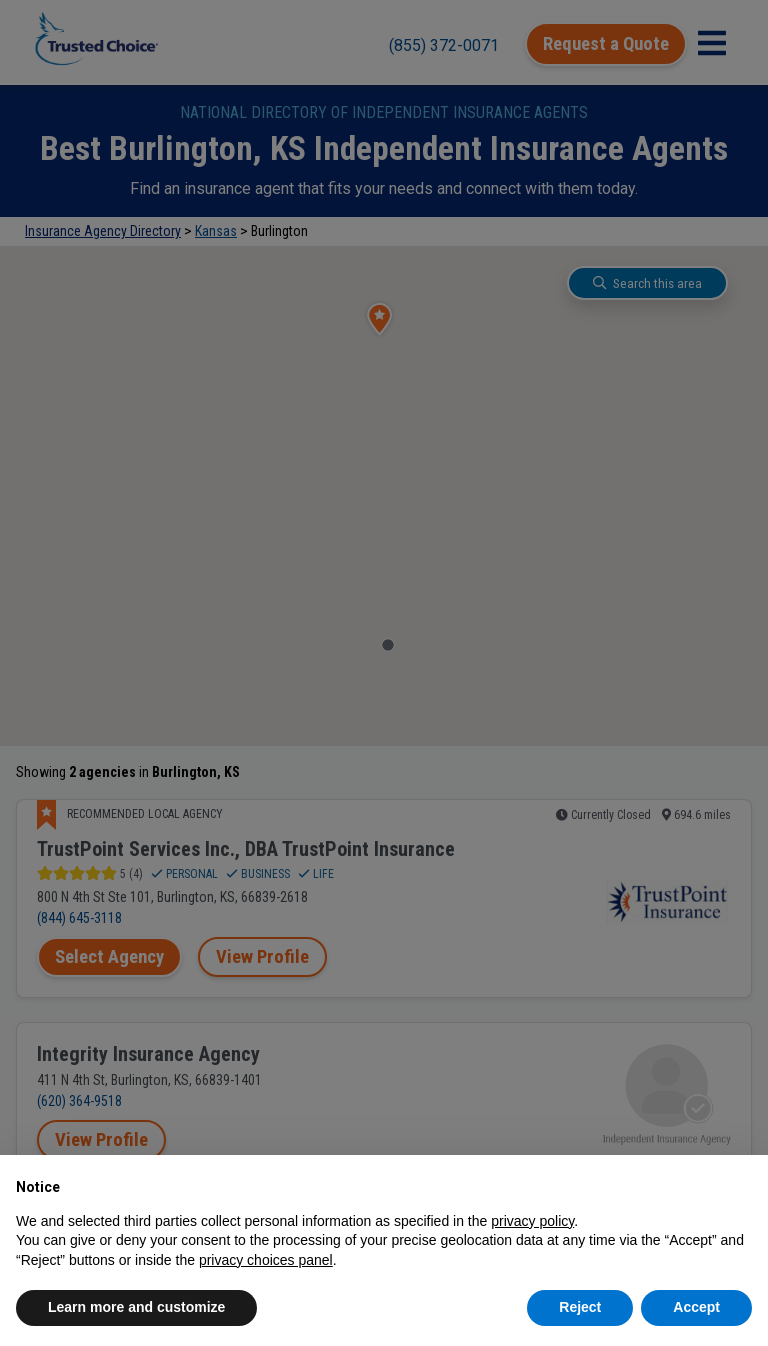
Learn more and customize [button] (136, 1307)
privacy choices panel (266, 1260)
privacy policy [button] (532, 1221)
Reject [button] (580, 1307)
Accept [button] (696, 1307)
